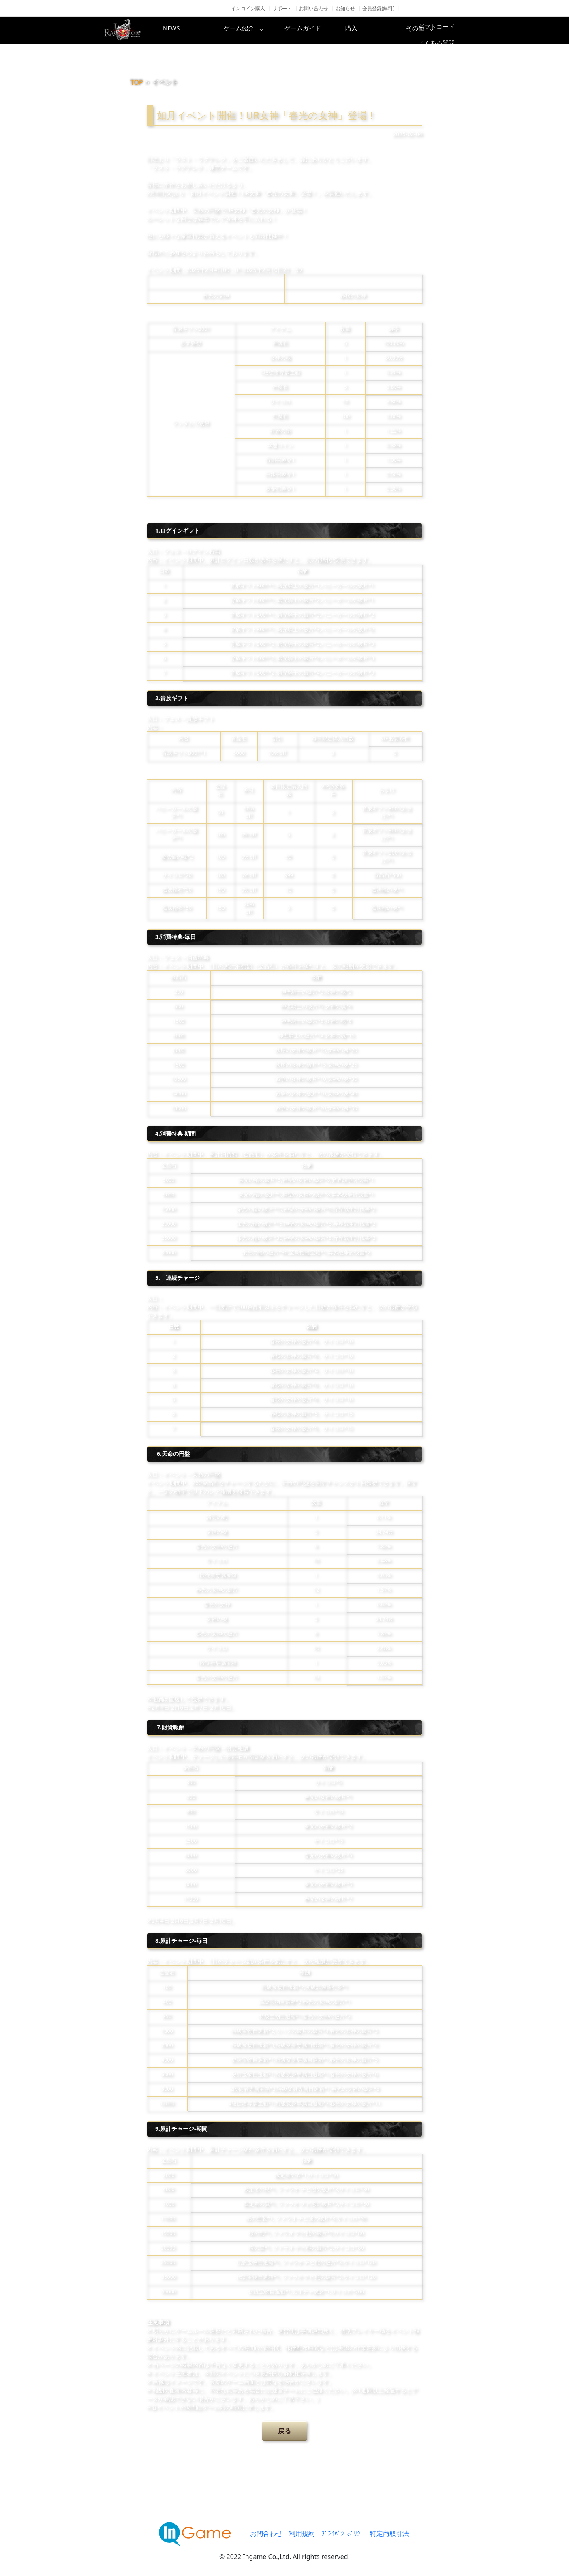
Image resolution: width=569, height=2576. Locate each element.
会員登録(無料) (378, 8)
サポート (282, 8)
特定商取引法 (389, 2533)
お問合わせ (266, 2533)
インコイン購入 (248, 8)
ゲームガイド (314, 30)
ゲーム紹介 (250, 30)
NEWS (185, 30)
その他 (444, 30)
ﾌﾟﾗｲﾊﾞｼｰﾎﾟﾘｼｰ (342, 2533)
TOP (136, 82)
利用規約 (302, 2533)
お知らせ (345, 8)
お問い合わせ (313, 8)
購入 (379, 30)
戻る (284, 2430)
